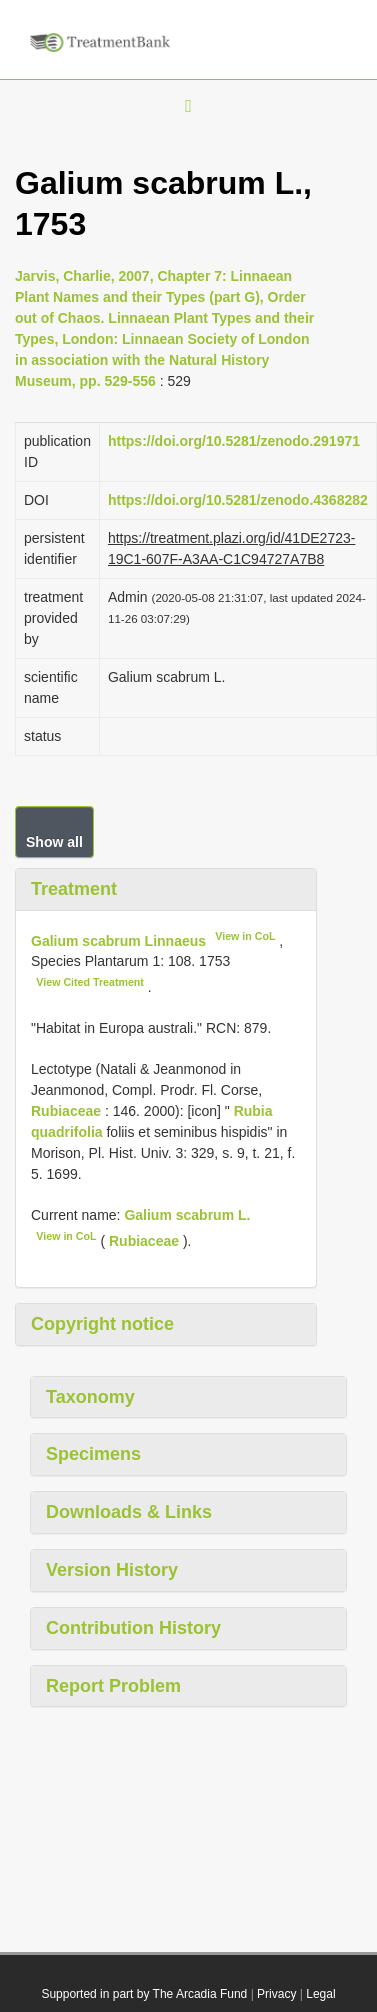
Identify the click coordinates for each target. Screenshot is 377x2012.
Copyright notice (102, 1324)
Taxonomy (90, 1397)
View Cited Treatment (90, 982)
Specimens (93, 1454)
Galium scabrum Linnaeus (118, 940)
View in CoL (245, 936)
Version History (112, 1570)
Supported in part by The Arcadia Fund (144, 1994)
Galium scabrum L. (187, 1215)
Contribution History (133, 1628)
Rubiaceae (66, 1111)
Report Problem (113, 1686)
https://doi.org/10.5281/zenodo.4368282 (238, 500)
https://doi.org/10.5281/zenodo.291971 (234, 441)
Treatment (74, 889)
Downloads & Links (129, 1512)
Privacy (276, 1994)
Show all (54, 842)
